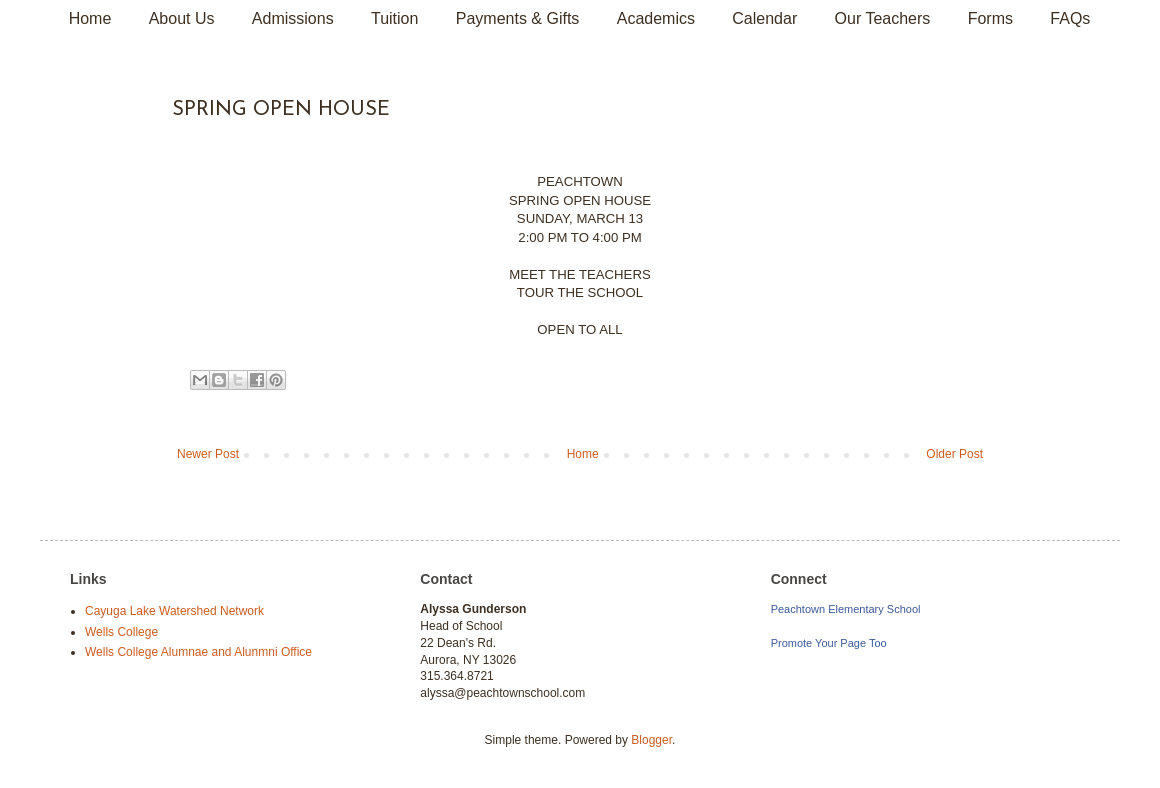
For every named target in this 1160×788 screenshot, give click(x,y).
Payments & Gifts (518, 18)
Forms (990, 18)
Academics (656, 18)
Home (90, 18)
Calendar (764, 18)
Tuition (394, 18)
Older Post (954, 454)
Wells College (121, 632)
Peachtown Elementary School (846, 609)
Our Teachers (883, 18)
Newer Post (208, 454)
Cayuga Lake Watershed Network (174, 611)
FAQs (1070, 18)
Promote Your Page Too (829, 643)
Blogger (651, 740)
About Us (182, 18)
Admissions (293, 18)
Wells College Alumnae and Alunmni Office (198, 652)
